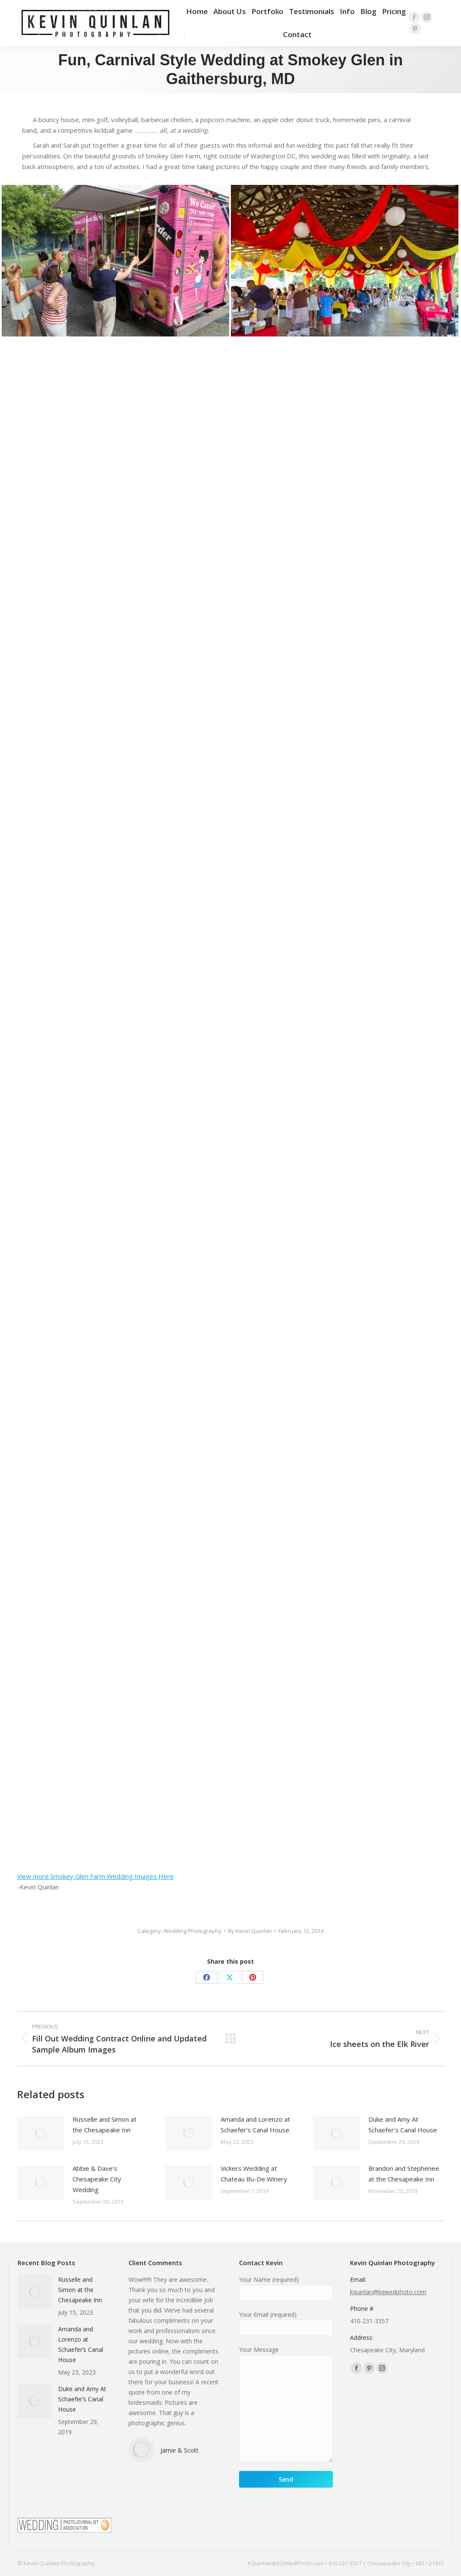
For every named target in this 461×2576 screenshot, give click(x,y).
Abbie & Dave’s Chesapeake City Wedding (97, 2179)
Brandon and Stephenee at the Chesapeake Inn (403, 2173)
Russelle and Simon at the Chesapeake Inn (105, 2124)
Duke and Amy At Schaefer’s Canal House (402, 2124)
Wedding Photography (192, 1931)
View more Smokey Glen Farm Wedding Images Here (95, 1876)
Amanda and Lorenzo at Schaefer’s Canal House (255, 2124)
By (250, 1931)
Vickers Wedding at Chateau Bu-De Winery (254, 2173)
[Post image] (40, 2133)
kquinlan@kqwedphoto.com (388, 2292)
